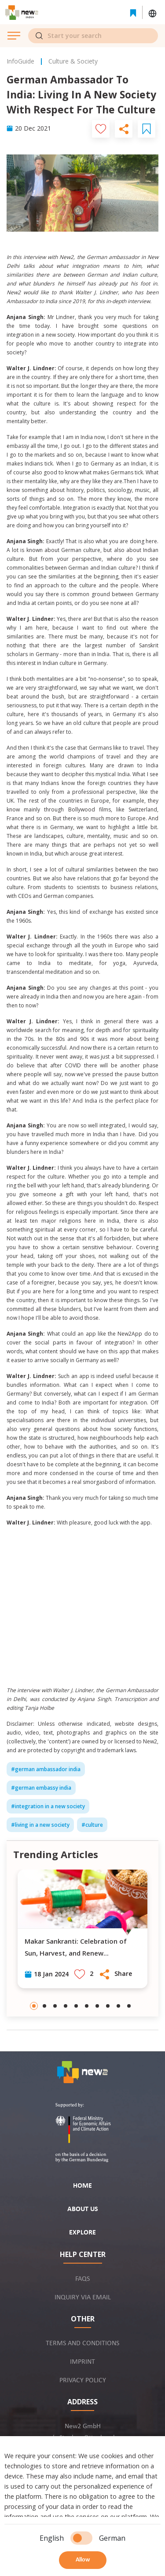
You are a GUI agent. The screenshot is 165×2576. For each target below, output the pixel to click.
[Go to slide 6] (87, 2006)
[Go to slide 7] (97, 2006)
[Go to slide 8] (108, 2006)
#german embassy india (41, 1787)
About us (82, 2209)
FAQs (82, 2279)
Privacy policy (82, 2380)
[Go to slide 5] (76, 2006)
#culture (92, 1825)
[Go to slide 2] (44, 2006)
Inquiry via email (83, 2297)
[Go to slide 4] (66, 2006)
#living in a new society (40, 1825)
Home (82, 2185)
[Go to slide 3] (55, 2006)
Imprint (82, 2362)
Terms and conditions (82, 2343)
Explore (82, 2232)
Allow (83, 2560)
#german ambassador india (46, 1769)
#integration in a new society (48, 1806)
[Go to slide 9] (118, 2006)
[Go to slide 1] (34, 2006)
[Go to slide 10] (129, 2006)
